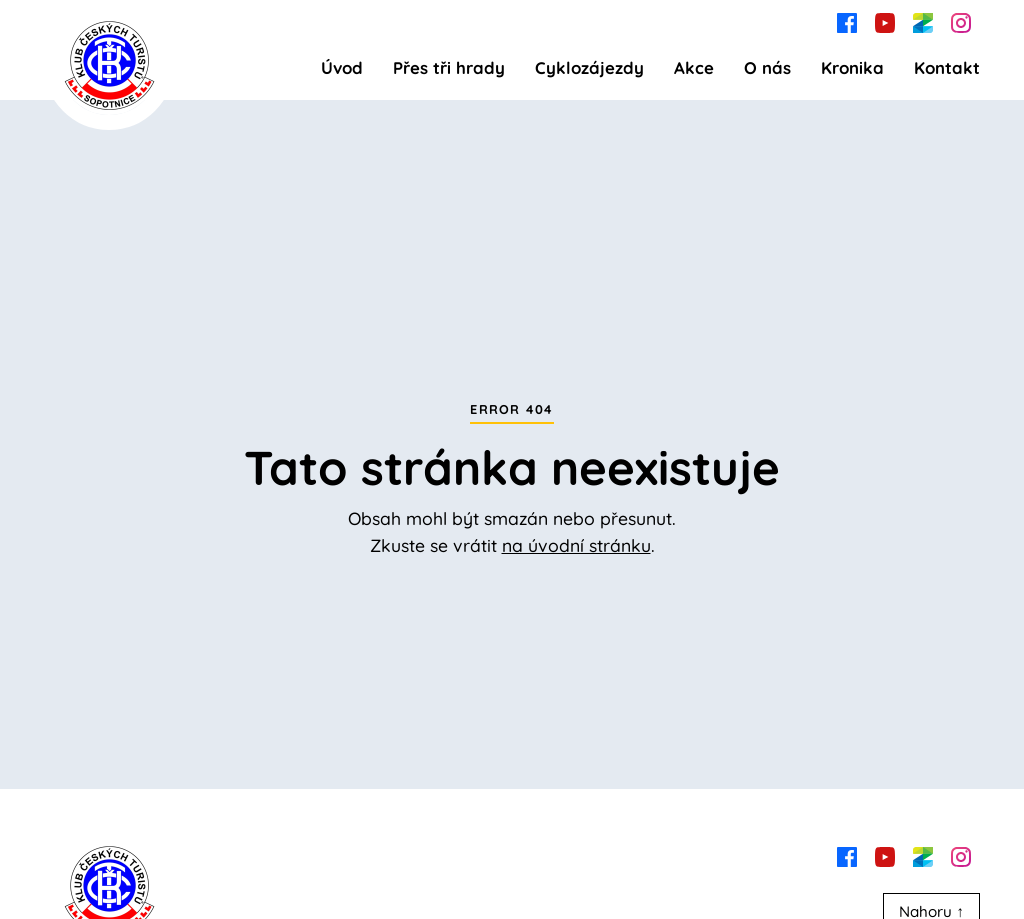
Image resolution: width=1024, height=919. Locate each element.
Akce (694, 67)
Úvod (342, 67)
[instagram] (961, 20)
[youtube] (885, 20)
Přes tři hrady (449, 67)
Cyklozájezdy (589, 67)
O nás (767, 67)
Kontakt (947, 67)
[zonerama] (923, 20)
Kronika (852, 67)
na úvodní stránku (576, 545)
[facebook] (847, 20)
